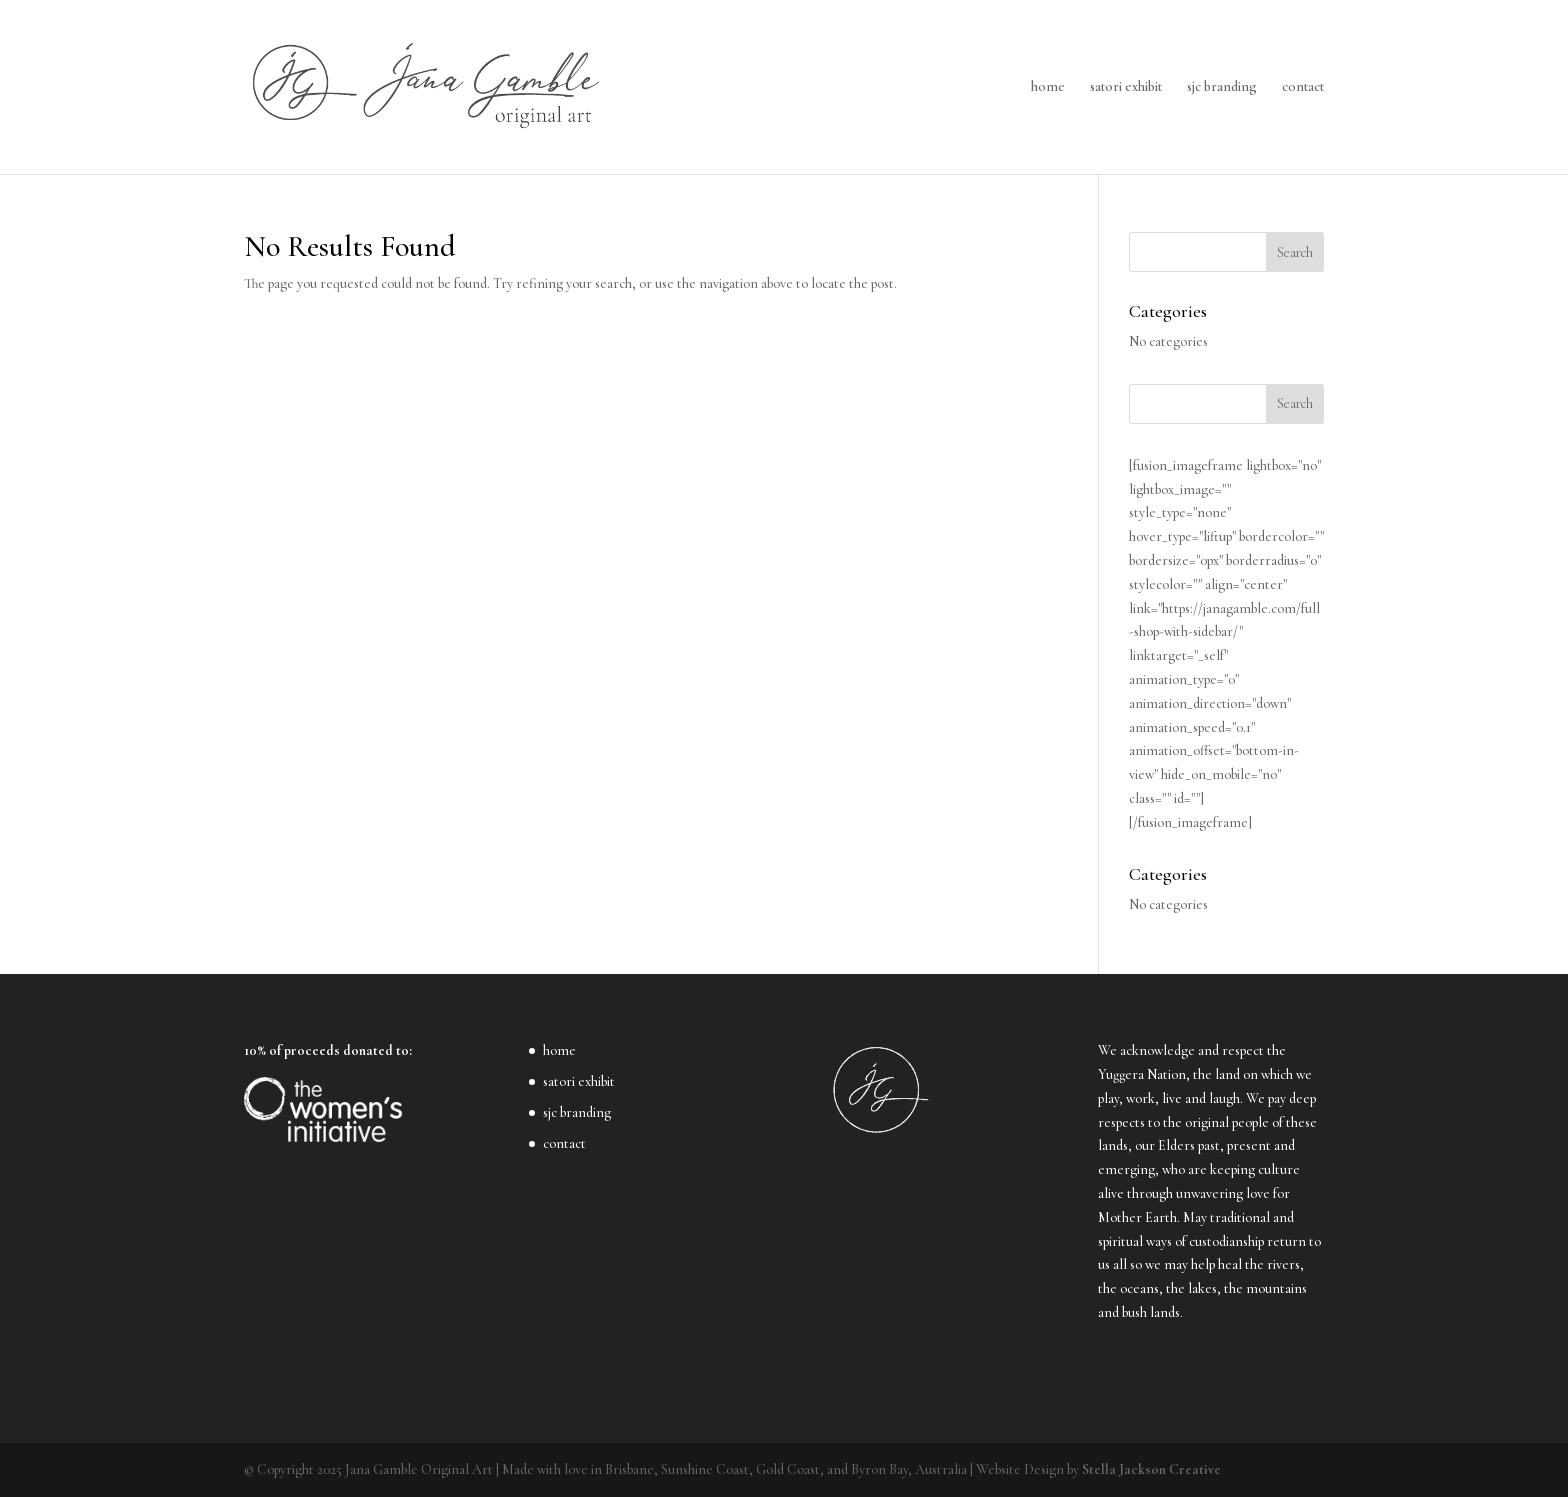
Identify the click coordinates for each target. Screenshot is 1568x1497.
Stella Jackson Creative (1151, 1469)
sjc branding (1222, 87)
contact (1303, 87)
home (1048, 87)
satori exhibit (1126, 87)
